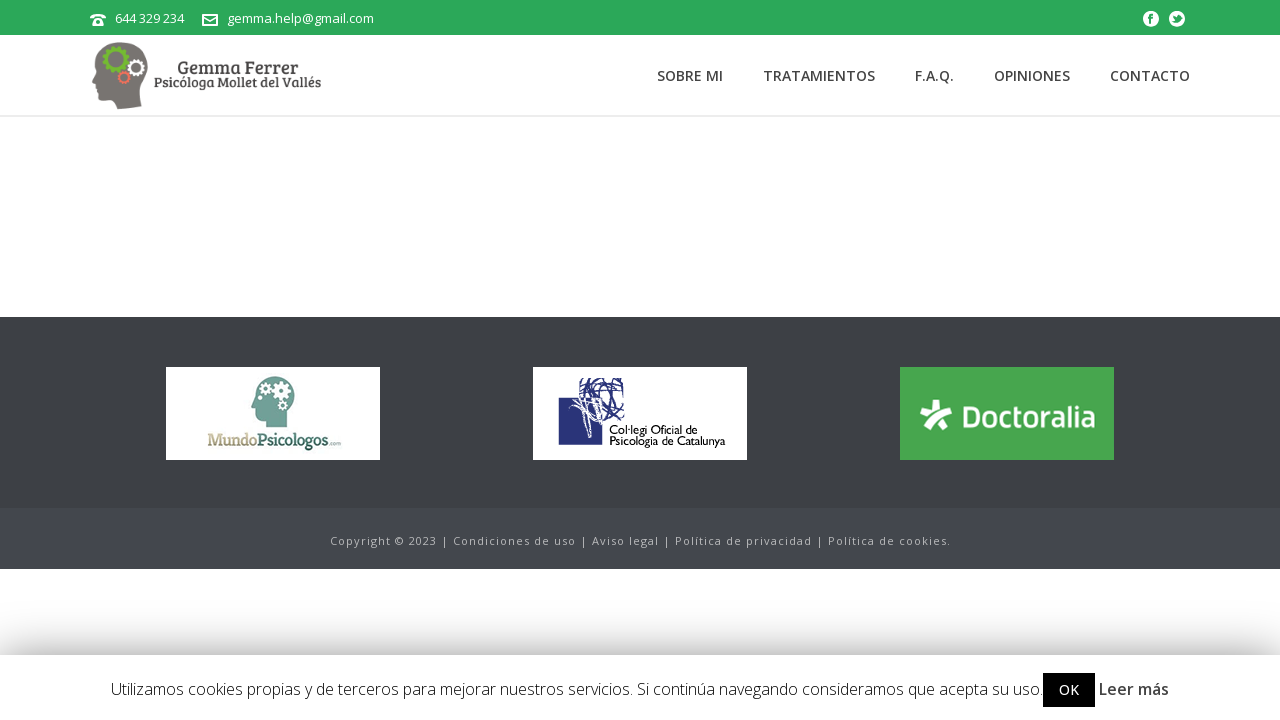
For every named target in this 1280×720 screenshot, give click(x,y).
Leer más (1134, 689)
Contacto (1150, 75)
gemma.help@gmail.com (300, 18)
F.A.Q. (934, 75)
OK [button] (1069, 689)
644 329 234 (149, 18)
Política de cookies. (889, 540)
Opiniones (1032, 75)
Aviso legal (625, 540)
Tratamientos (819, 75)
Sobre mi (690, 75)
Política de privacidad (743, 540)
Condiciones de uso (514, 540)
